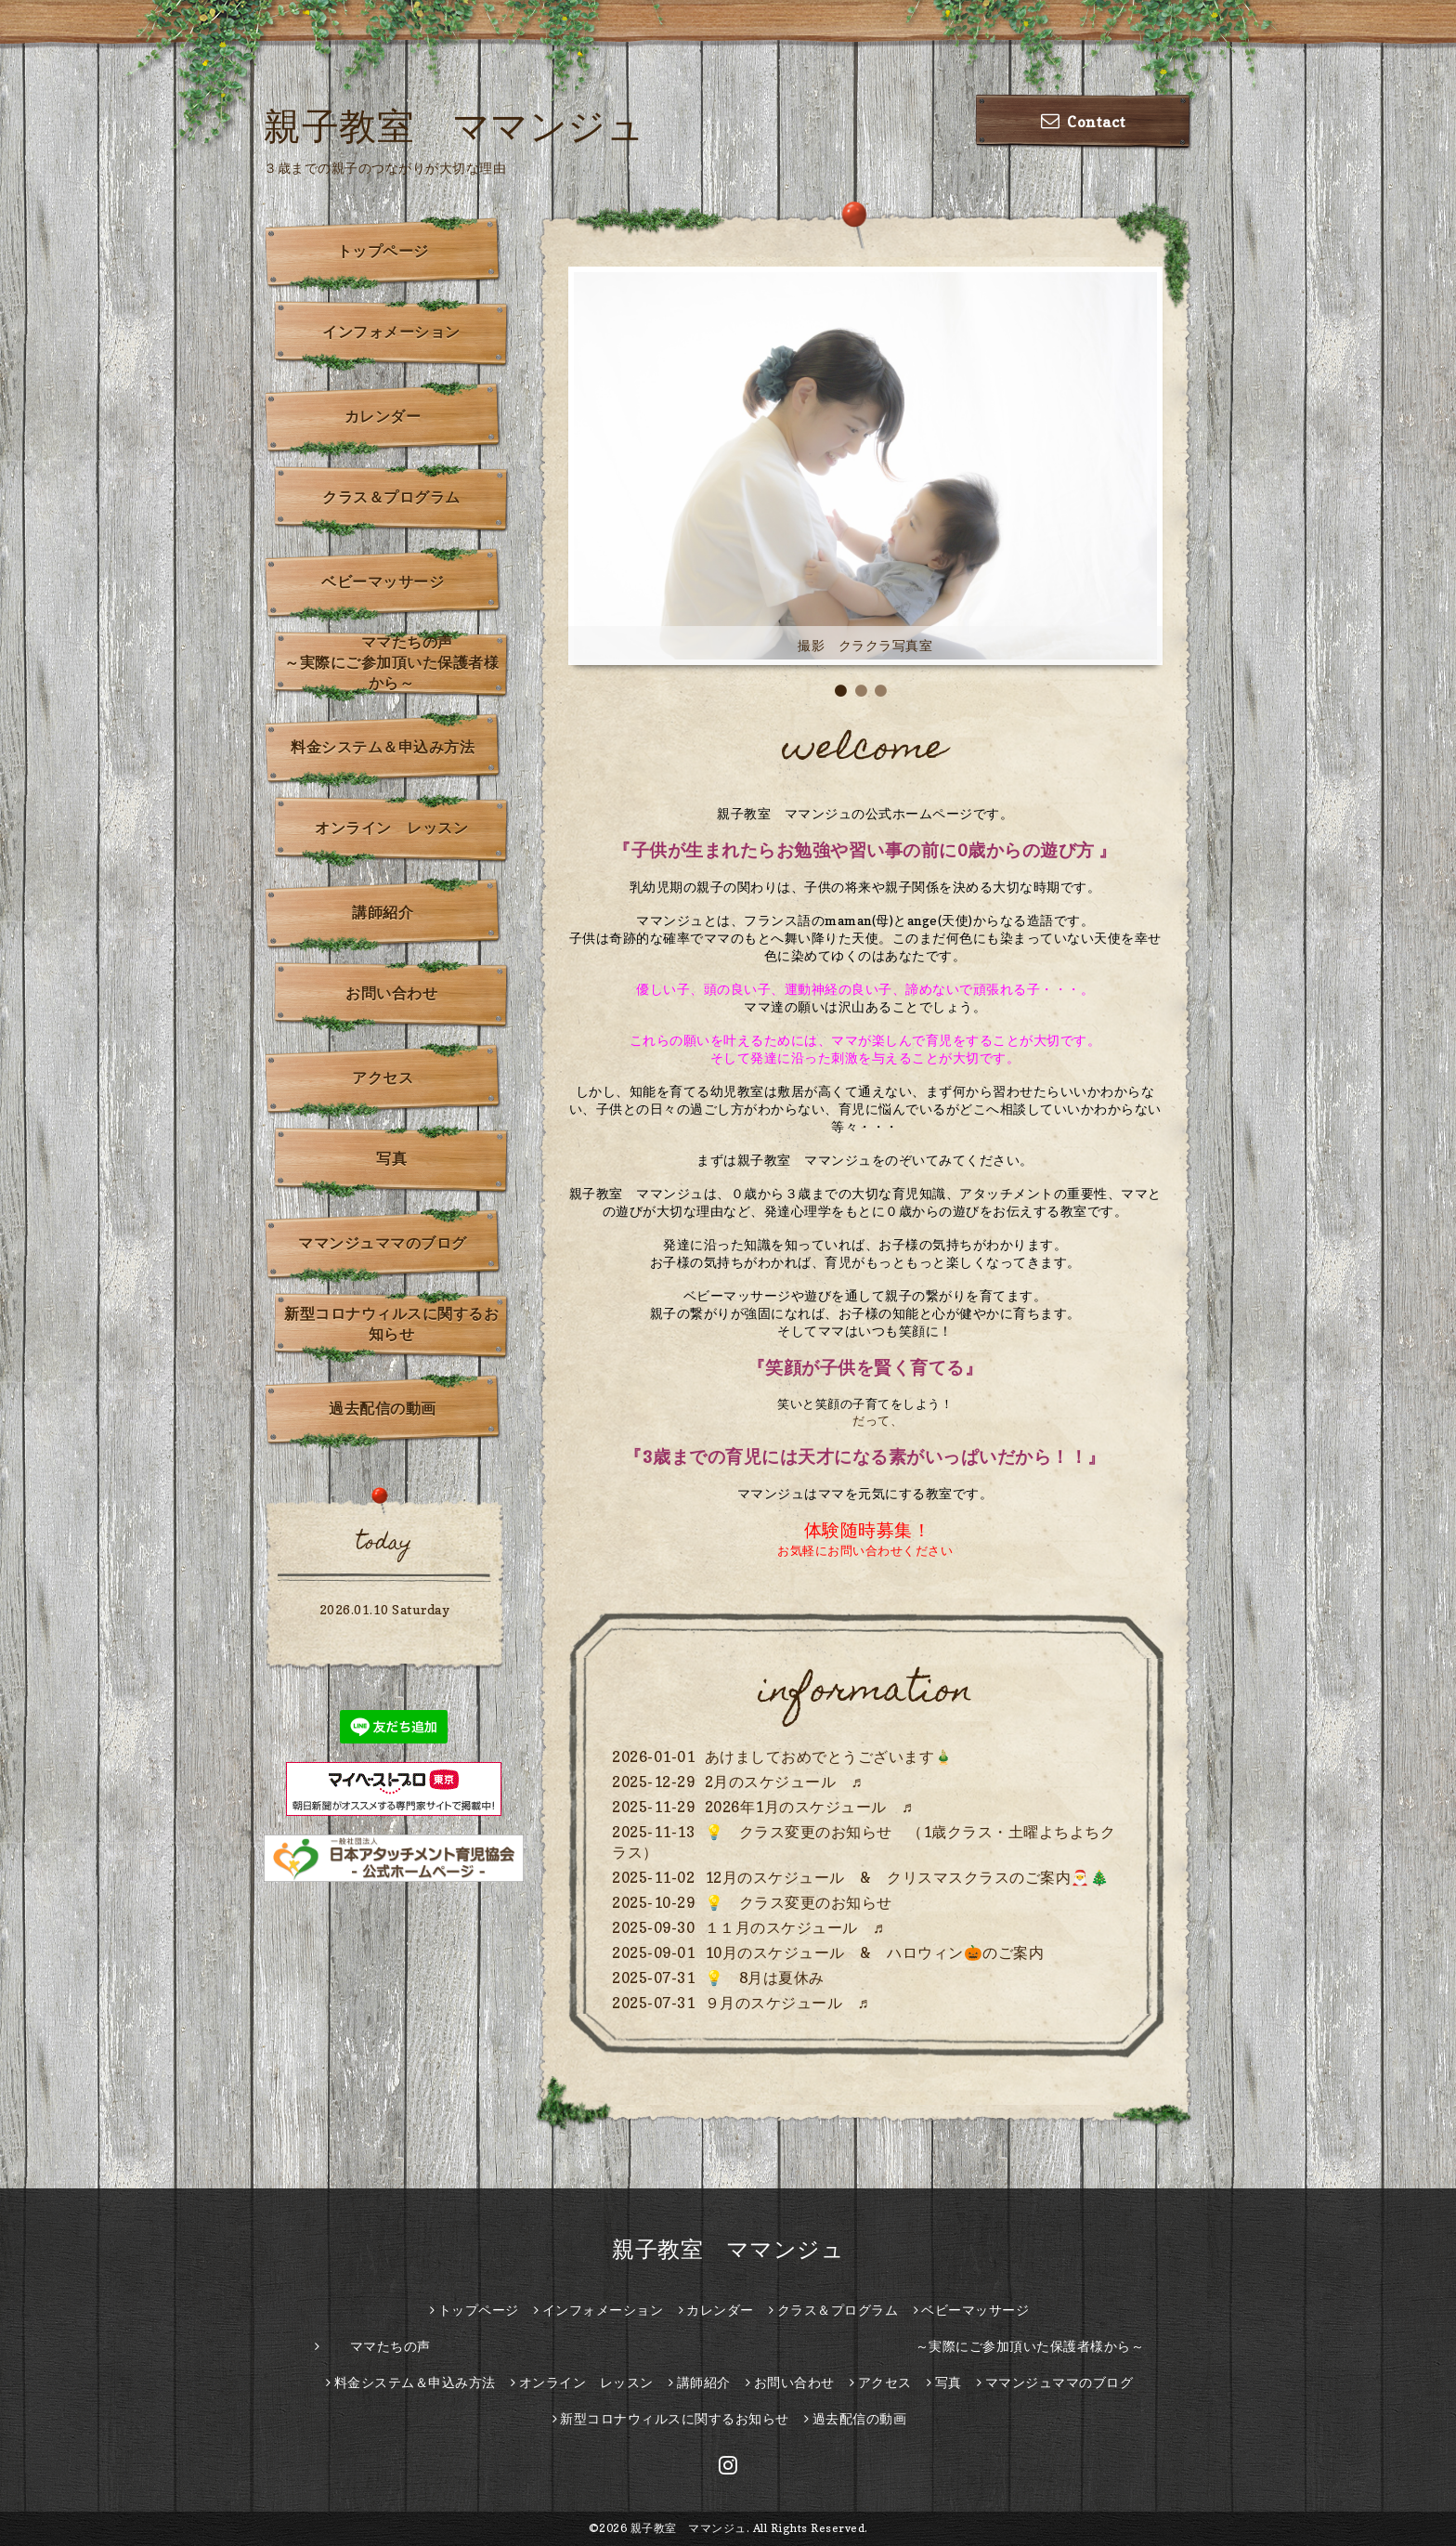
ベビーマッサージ (382, 581)
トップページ (383, 251)
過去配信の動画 (382, 1408)
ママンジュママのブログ (382, 1243)
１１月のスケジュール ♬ (795, 1927)
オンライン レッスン (391, 827)
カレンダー (383, 416)
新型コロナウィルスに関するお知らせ (391, 1323)
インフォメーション (391, 331)
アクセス (382, 1077)
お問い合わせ (391, 993)
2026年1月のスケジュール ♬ (809, 1806)
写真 (391, 1158)
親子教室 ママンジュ (454, 125)
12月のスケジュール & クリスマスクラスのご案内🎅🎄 (907, 1877)
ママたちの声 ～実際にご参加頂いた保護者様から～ (397, 662)
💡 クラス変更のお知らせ (798, 1902)
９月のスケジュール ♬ (787, 2002)
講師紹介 (382, 912)
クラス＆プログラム (391, 497)
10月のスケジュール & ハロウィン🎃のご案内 (875, 1952)
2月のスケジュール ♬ (784, 1781)
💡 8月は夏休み (765, 1977)
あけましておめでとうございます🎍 (829, 1756)
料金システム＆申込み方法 (382, 747)
